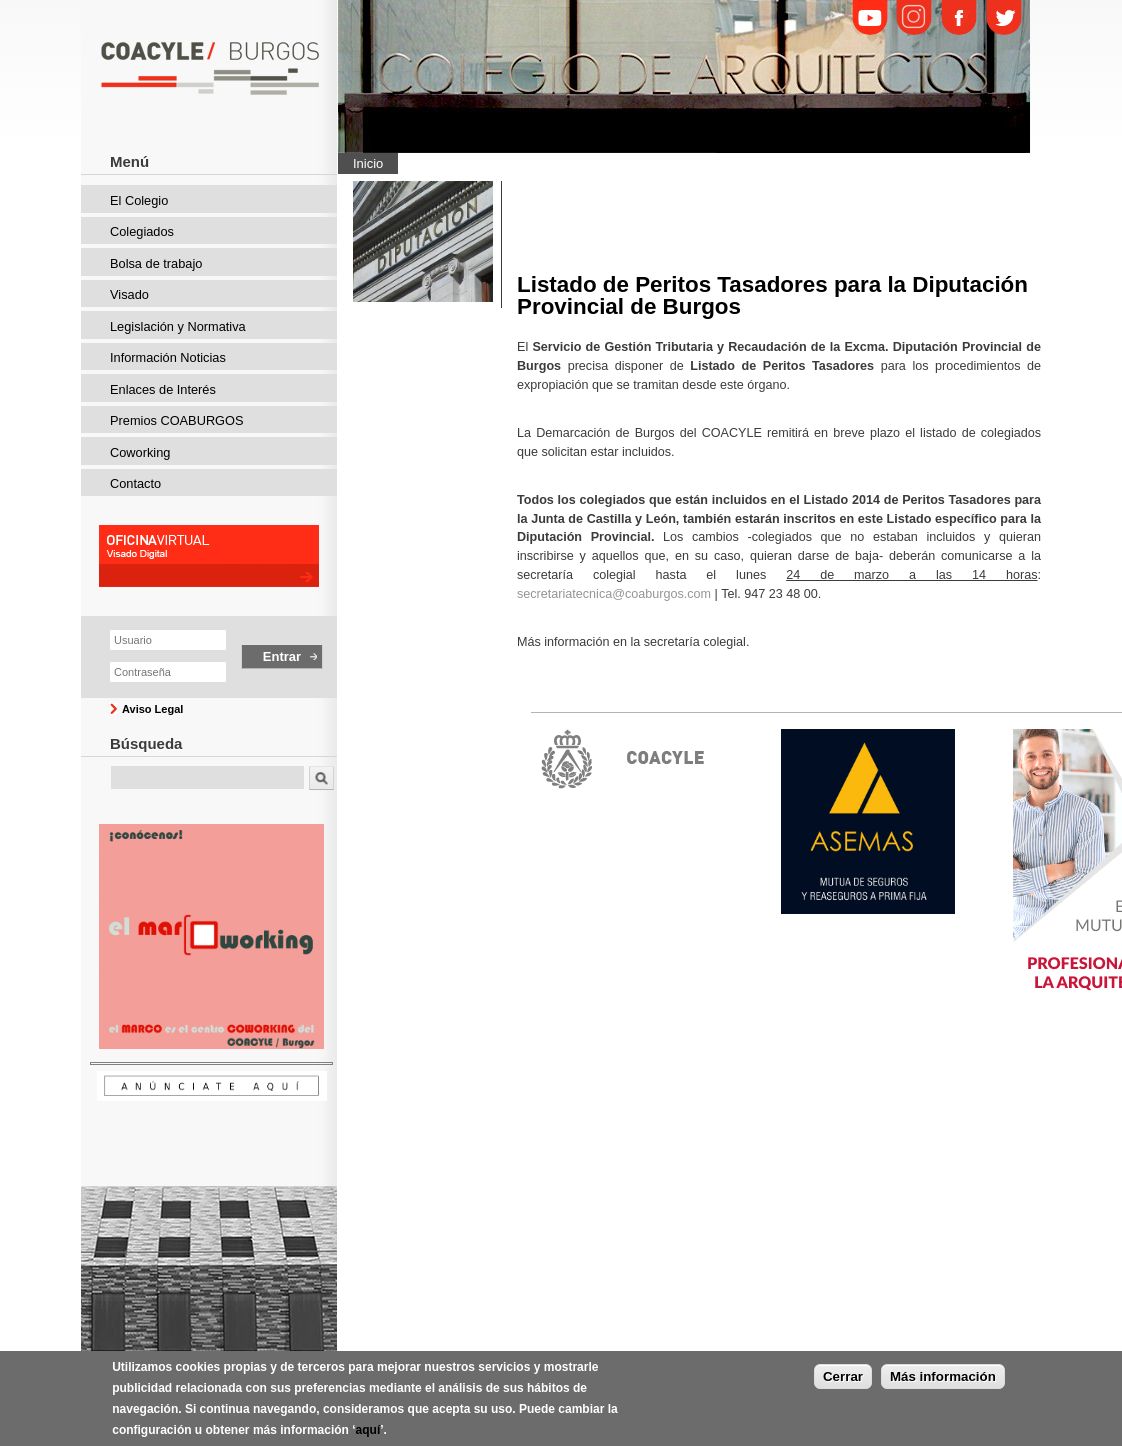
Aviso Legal (152, 709)
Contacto (135, 483)
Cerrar (843, 1390)
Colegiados (142, 231)
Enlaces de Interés (163, 389)
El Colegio (139, 200)
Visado (129, 294)
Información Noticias (168, 357)
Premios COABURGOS (177, 420)
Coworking (140, 452)
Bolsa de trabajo (156, 263)
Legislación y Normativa (178, 326)
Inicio (368, 163)
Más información (943, 1390)
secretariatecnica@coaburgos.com (614, 594)
